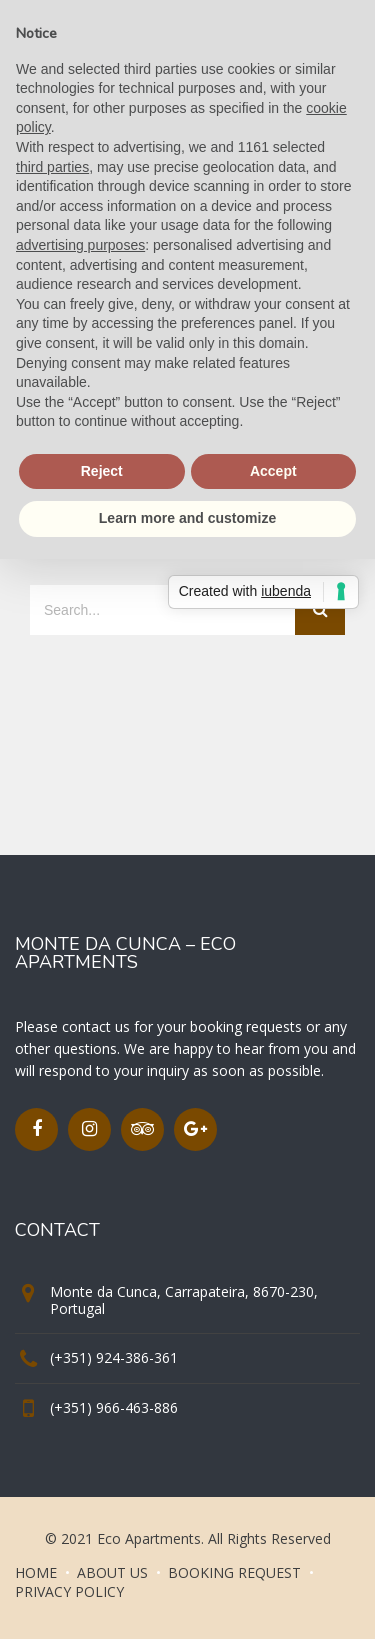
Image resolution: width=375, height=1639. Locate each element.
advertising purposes (80, 245)
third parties (52, 167)
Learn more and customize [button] (187, 518)
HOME (36, 1572)
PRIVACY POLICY (69, 1591)
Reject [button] (102, 471)
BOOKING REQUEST (234, 1572)
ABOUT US (112, 1572)
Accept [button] (273, 471)
